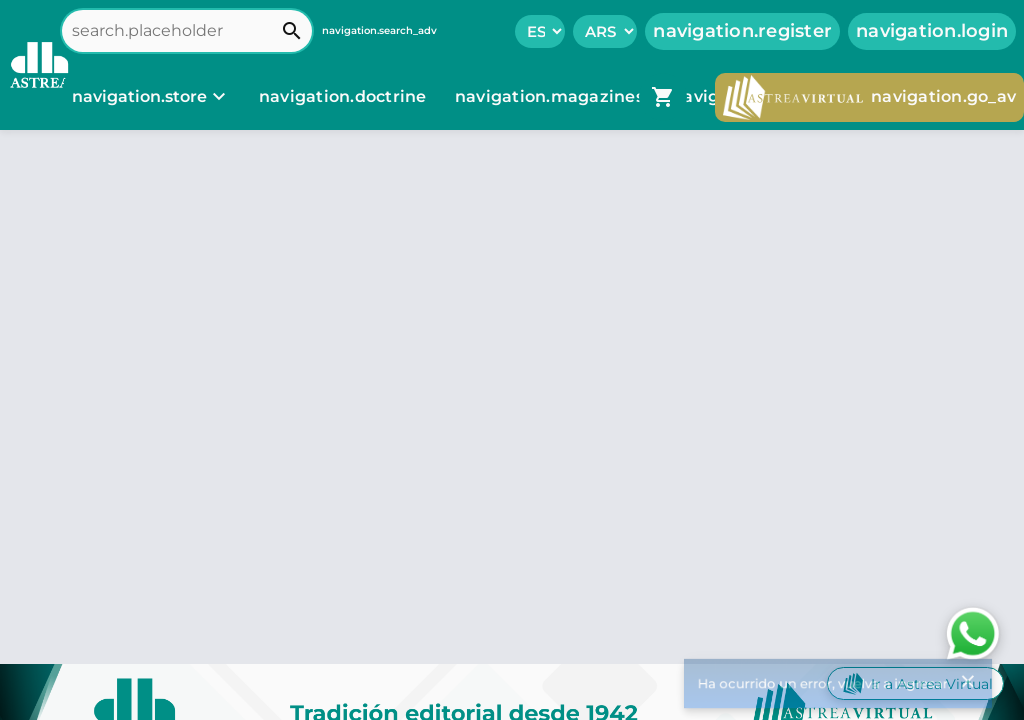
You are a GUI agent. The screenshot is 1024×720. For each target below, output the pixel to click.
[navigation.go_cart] (663, 97)
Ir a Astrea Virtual (915, 683)
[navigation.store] (151, 97)
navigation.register (742, 31)
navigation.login (932, 31)
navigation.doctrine (343, 96)
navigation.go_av (869, 97)
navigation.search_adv (379, 30)
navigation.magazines (551, 96)
